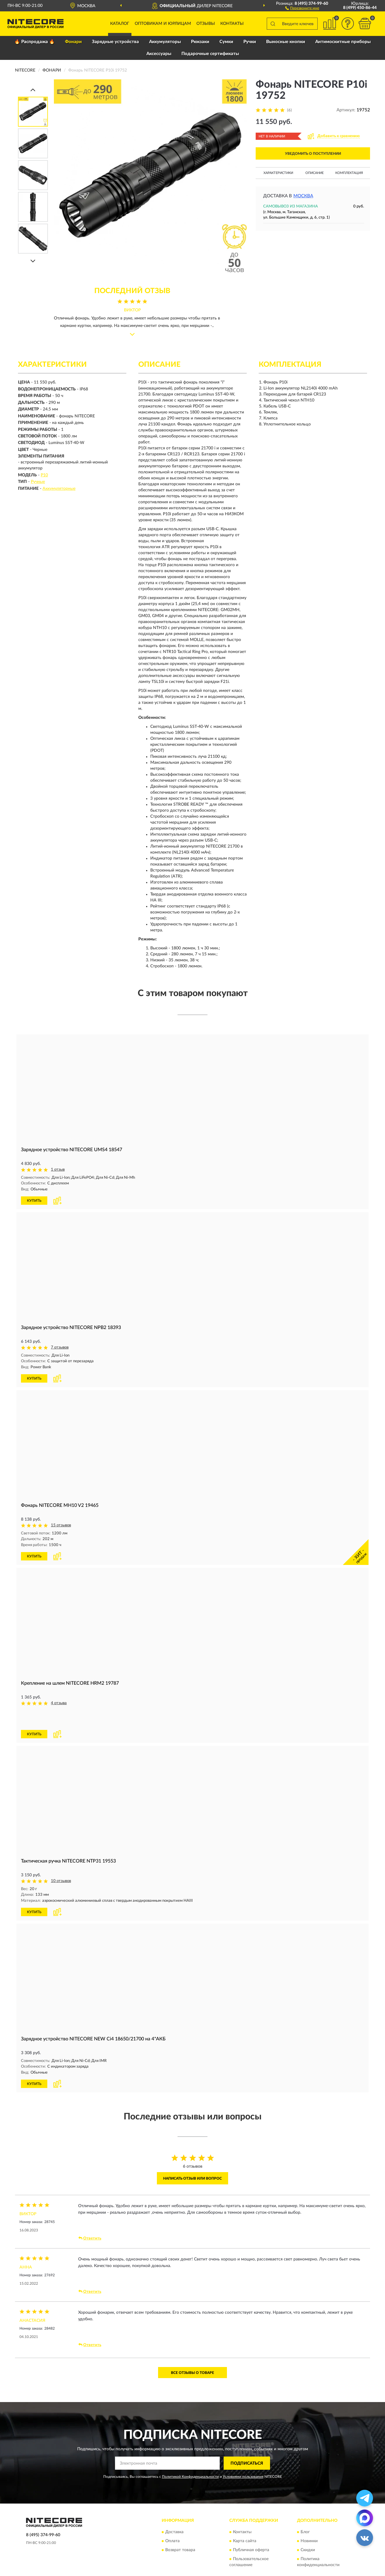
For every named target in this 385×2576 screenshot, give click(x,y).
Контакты (232, 24)
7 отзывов (60, 1347)
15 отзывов (61, 1525)
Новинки (309, 2519)
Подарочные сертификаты (210, 53)
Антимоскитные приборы (343, 42)
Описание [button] (314, 173)
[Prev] (33, 89)
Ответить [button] (89, 2216)
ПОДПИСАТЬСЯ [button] (247, 2441)
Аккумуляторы (165, 42)
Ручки (249, 42)
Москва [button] (303, 196)
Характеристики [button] (278, 173)
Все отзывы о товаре (192, 2350)
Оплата (172, 2519)
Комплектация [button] (349, 173)
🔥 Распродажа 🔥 (34, 42)
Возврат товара (180, 2528)
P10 (44, 475)
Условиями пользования (243, 2455)
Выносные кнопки (285, 42)
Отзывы (205, 24)
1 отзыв (58, 1170)
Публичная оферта (251, 2528)
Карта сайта (244, 2519)
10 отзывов (61, 1860)
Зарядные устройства (115, 42)
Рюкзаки (200, 42)
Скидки (308, 2528)
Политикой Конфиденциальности (190, 2455)
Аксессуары (158, 53)
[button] (302, 8)
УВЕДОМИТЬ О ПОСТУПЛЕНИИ (313, 153)
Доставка (174, 2510)
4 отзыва (59, 1702)
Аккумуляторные (59, 489)
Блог (305, 2510)
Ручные (38, 482)
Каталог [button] (119, 24)
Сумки (226, 42)
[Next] (33, 260)
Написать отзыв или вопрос (192, 2156)
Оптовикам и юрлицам (163, 24)
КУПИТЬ (34, 1200)
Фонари (73, 42)
